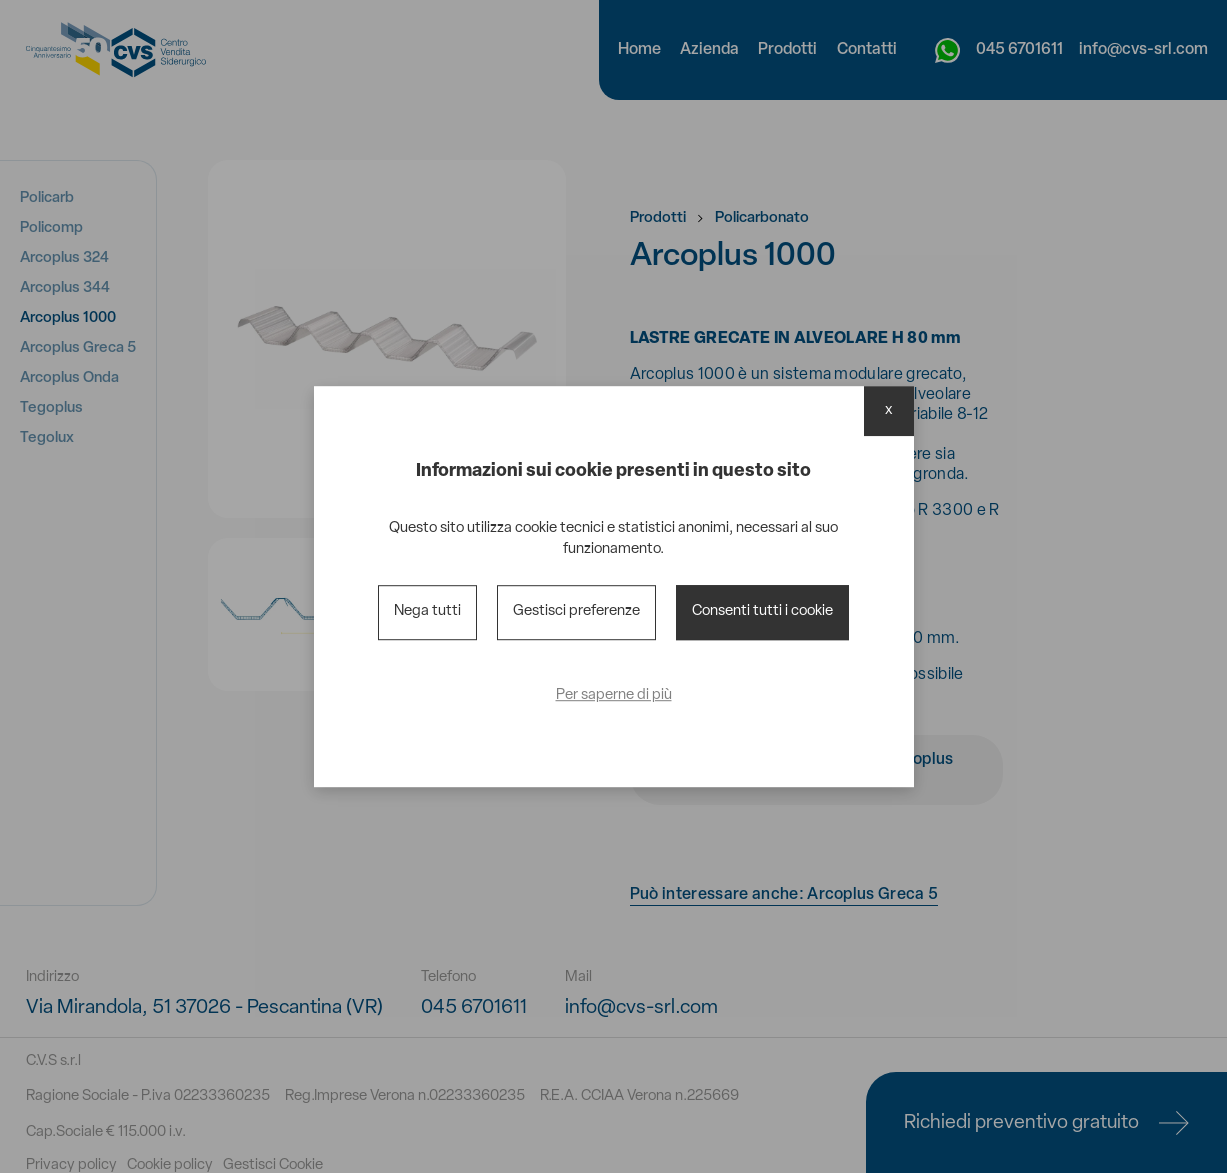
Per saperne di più (614, 695)
